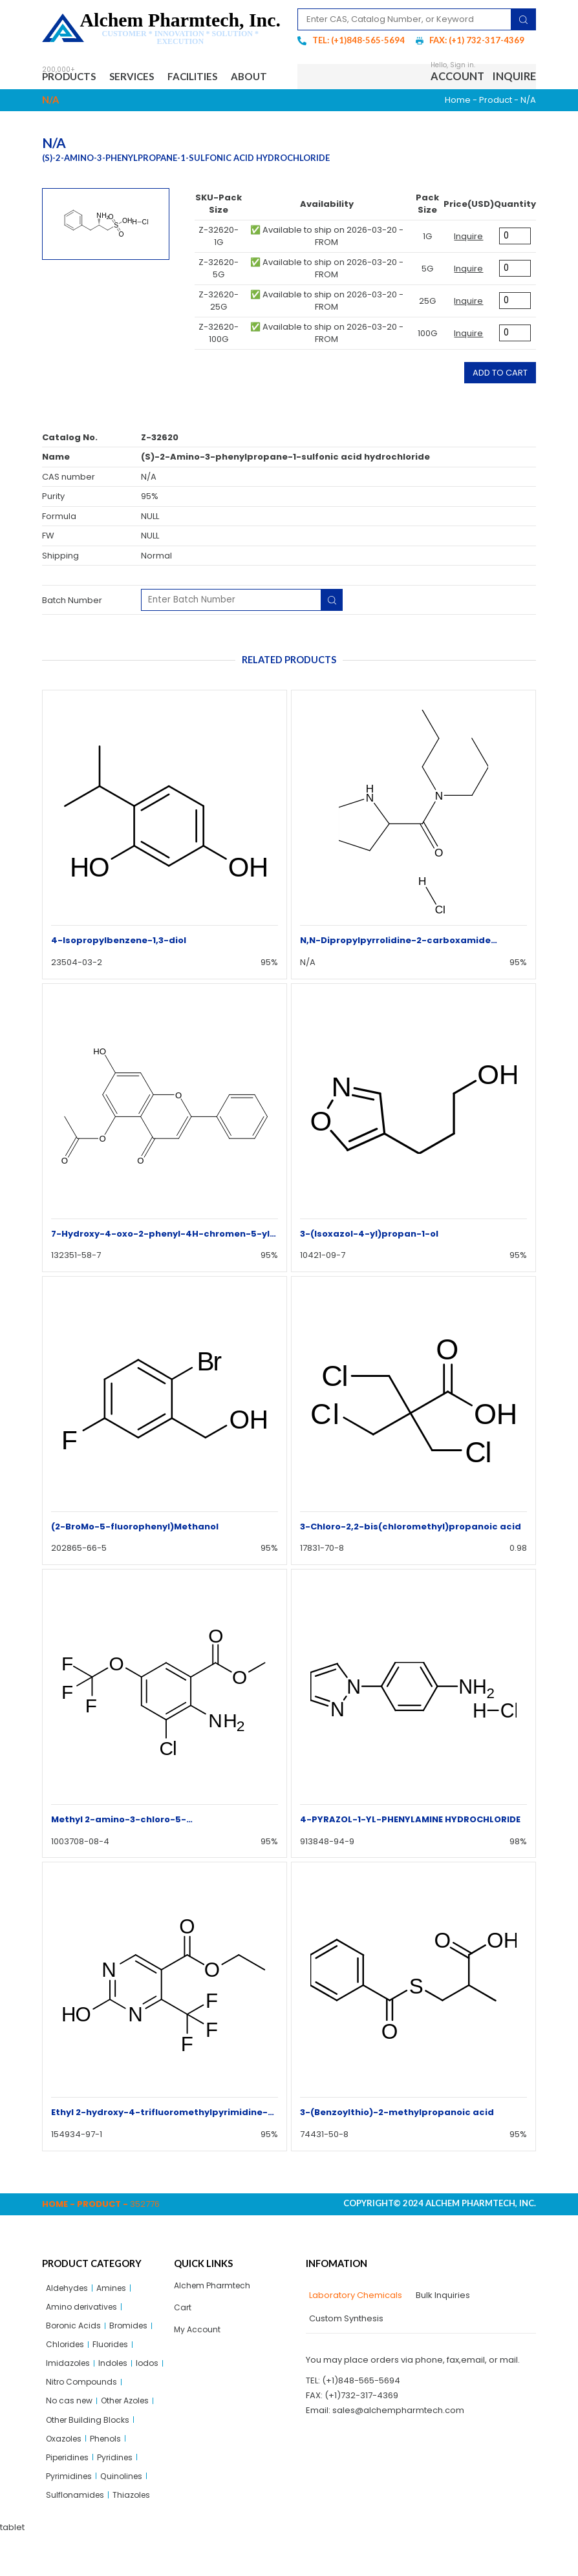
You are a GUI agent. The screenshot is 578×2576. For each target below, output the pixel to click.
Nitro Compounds (115, 2417)
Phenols (110, 2476)
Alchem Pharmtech (214, 2314)
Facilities (208, 77)
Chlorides (66, 2377)
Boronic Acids (74, 2357)
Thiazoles (134, 2536)
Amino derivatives (84, 2337)
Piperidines (69, 2496)
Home (458, 129)
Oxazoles (65, 2476)
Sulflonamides (76, 2536)
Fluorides (114, 2377)
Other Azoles (130, 2437)
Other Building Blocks (90, 2457)
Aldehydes (68, 2317)
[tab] (354, 2325)
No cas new (70, 2437)
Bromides (132, 2357)
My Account (198, 2361)
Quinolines (125, 2516)
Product (495, 129)
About (69, 104)
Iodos (58, 2417)
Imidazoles (69, 2396)
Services (140, 77)
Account (457, 91)
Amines (115, 2317)
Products (71, 77)
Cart (183, 2338)
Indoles (116, 2396)
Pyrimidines (70, 2516)
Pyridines (121, 2496)
